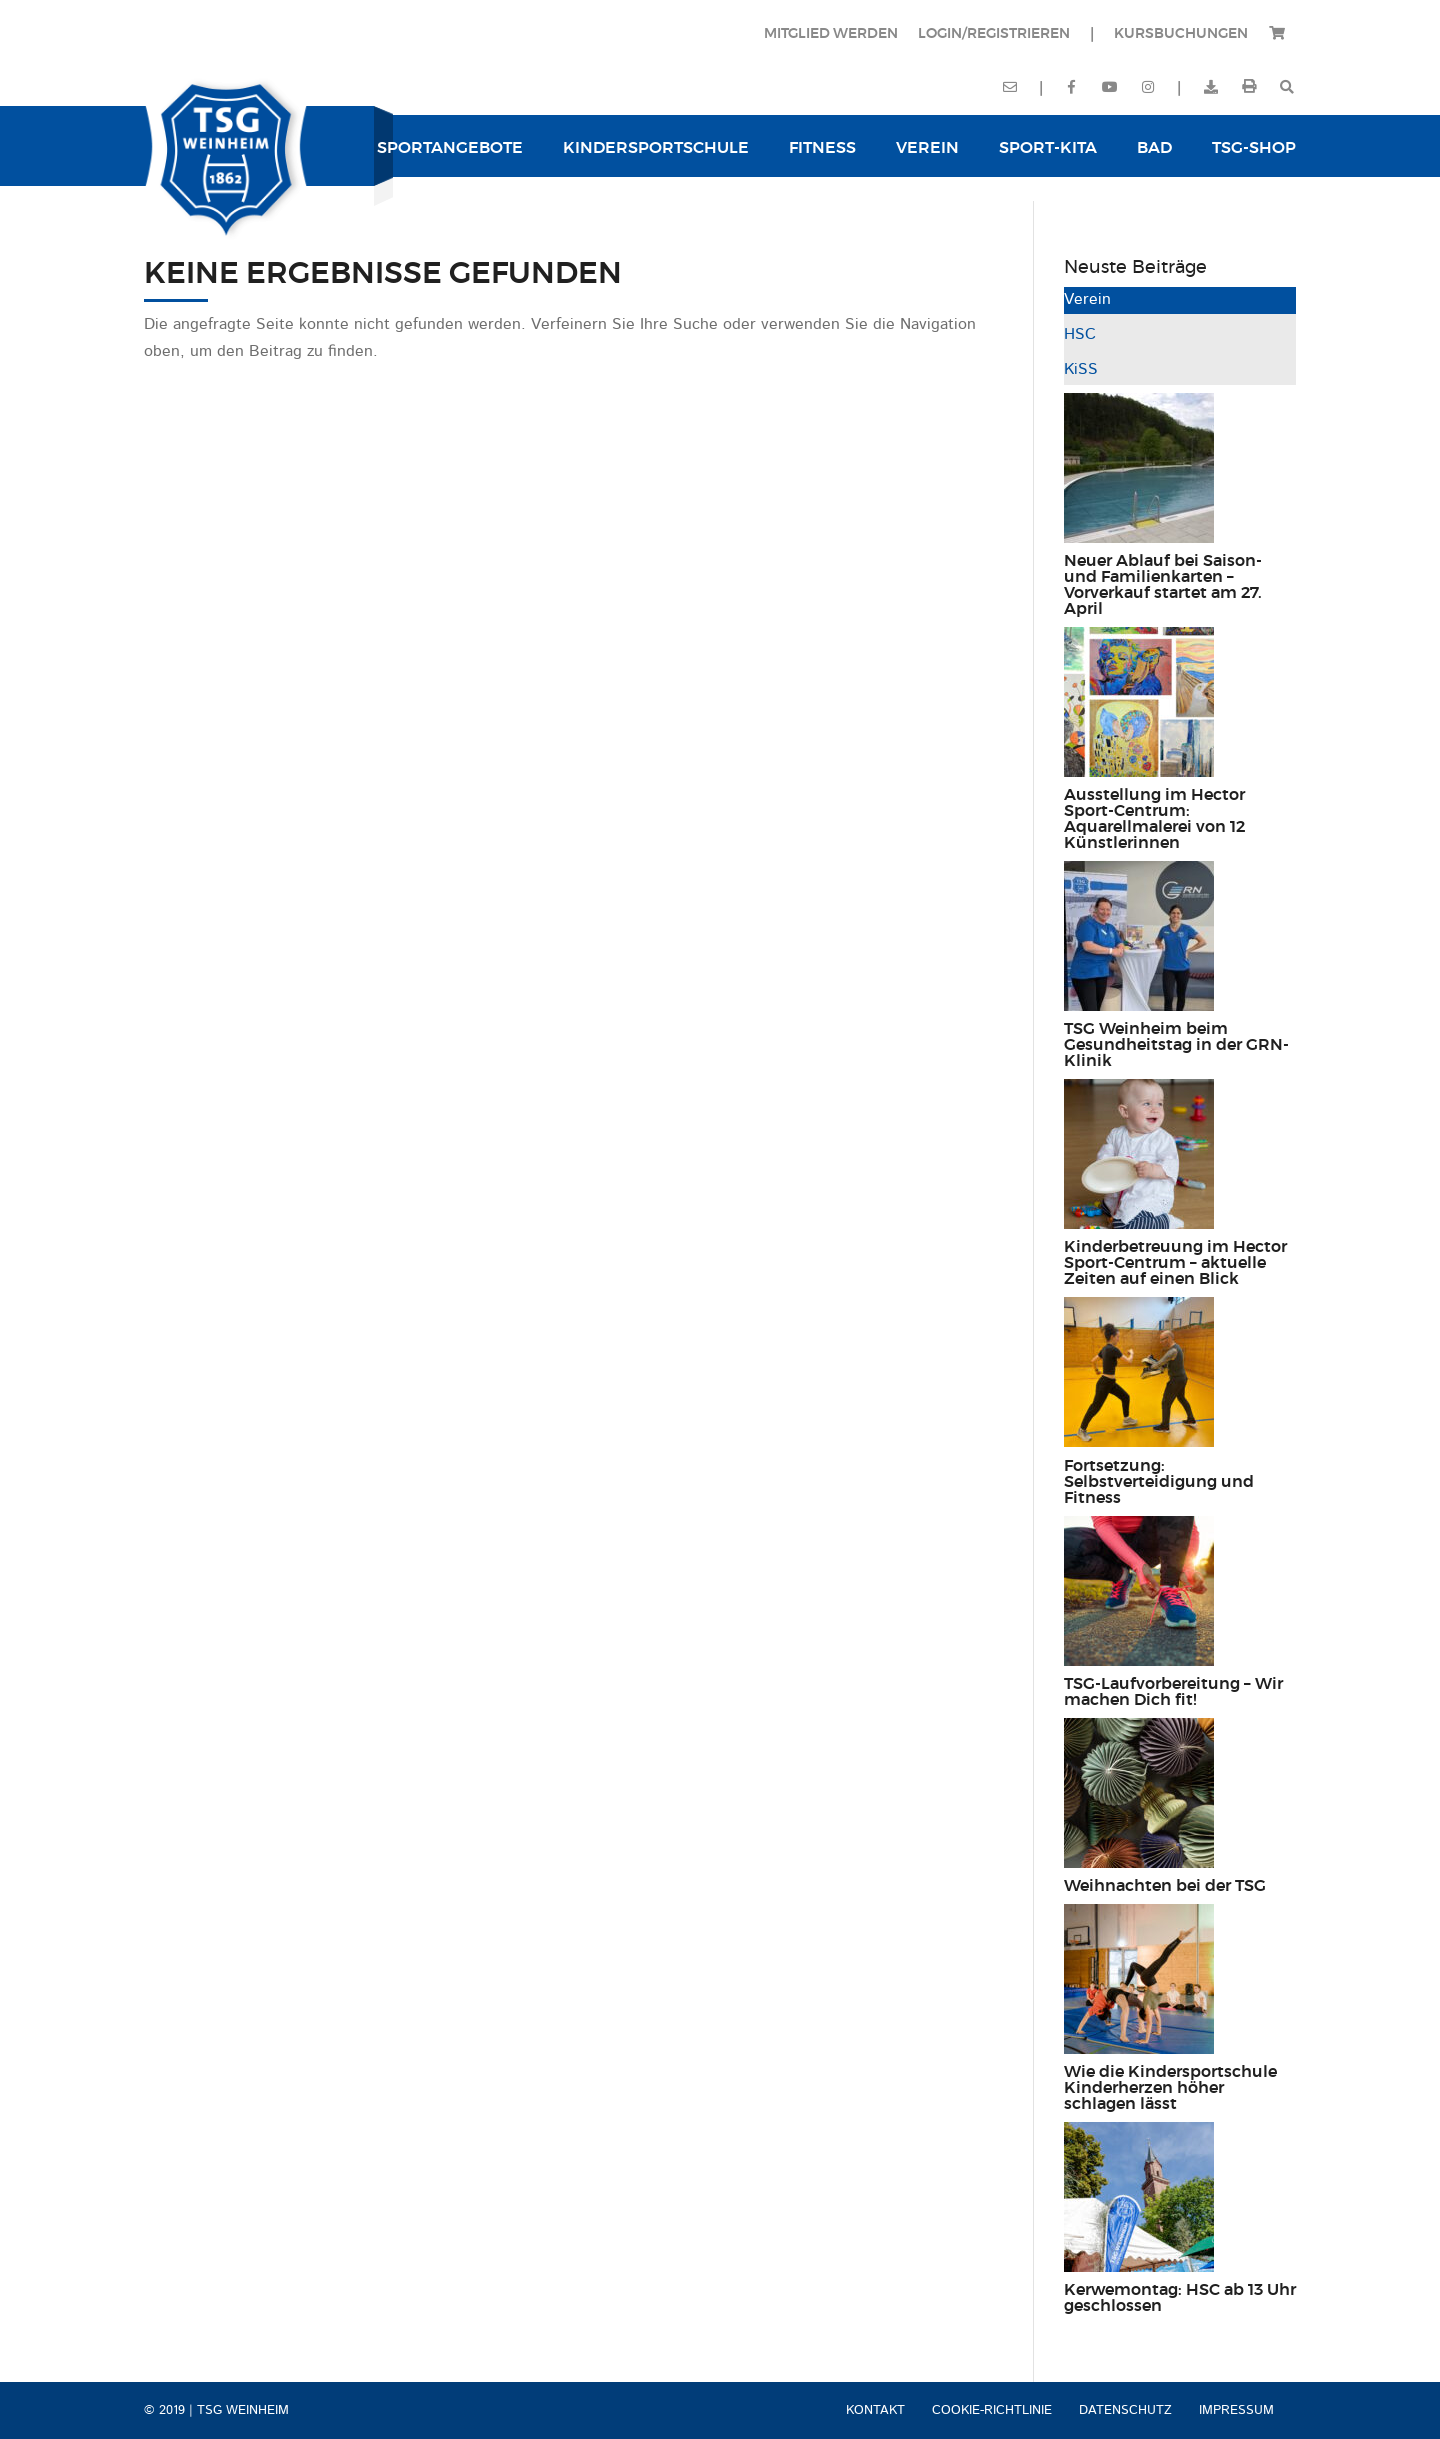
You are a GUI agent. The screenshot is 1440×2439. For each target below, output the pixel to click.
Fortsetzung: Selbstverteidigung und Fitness (1159, 1482)
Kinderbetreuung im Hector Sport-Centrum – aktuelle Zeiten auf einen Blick (1175, 1263)
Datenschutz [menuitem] (1125, 2410)
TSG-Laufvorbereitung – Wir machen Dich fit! (1173, 1692)
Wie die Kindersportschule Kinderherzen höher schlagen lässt (1170, 2088)
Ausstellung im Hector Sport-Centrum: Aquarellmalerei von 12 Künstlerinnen (1154, 819)
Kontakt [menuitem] (875, 2410)
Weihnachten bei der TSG (1165, 1886)
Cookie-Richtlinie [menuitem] (992, 2410)
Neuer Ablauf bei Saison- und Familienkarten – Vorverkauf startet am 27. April (1163, 585)
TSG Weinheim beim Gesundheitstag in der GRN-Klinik (1176, 1045)
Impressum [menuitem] (1236, 2410)
